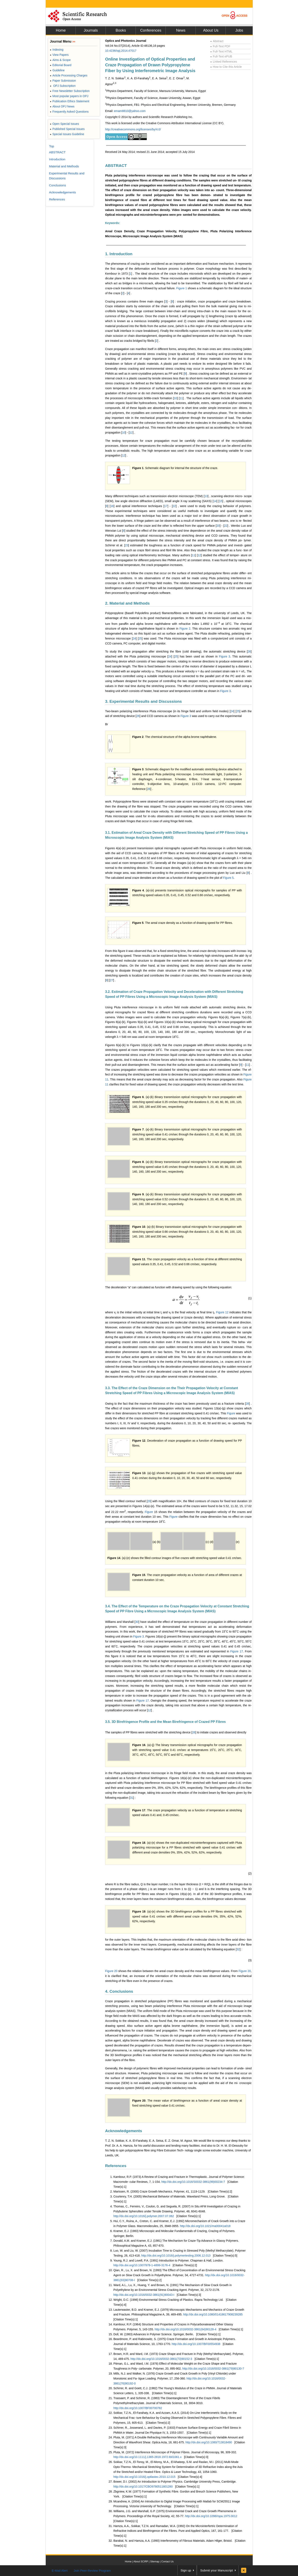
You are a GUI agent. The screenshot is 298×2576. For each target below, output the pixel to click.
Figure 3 (224, 656)
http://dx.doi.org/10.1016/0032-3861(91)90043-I (143, 2294)
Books (120, 30)
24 (134, 638)
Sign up (186, 2570)
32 (238, 1949)
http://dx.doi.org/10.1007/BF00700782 (137, 2408)
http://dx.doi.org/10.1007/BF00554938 (196, 2344)
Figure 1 (181, 288)
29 (149, 1501)
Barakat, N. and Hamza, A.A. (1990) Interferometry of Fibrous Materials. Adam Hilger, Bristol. (172, 2540)
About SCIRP (140, 2561)
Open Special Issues (64, 123)
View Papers (59, 54)
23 (126, 545)
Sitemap (154, 2561)
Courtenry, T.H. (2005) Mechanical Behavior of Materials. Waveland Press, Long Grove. (169, 2196)
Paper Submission (63, 80)
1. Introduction (118, 254)
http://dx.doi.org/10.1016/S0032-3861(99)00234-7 (193, 2181)
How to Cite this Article (226, 66)
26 (249, 651)
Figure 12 (222, 1312)
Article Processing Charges (68, 75)
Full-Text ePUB (221, 56)
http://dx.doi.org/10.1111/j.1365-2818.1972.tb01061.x (147, 2457)
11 (181, 398)
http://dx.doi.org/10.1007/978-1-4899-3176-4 (141, 2265)
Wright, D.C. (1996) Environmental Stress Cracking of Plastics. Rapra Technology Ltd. (168, 2299)
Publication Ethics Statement (69, 101)
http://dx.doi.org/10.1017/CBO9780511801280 (143, 2486)
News (180, 30)
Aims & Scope (60, 60)
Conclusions (57, 185)
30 (137, 1621)
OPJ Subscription (63, 85)
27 (111, 980)
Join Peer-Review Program (92, 2570)
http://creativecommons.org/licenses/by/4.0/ (133, 129)
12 (131, 432)
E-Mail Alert (60, 2570)
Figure (231, 1413)
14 (215, 501)
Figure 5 (228, 877)
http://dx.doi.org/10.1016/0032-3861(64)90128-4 (185, 2329)
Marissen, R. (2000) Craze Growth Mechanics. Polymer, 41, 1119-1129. (159, 2191)
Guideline (57, 70)
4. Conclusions (119, 1991)
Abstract (216, 41)
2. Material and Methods (127, 603)
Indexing (56, 49)
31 (131, 1797)
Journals (91, 30)
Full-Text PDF (220, 46)
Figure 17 (236, 1651)
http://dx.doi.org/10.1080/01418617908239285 (213, 2314)
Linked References (223, 61)
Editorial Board (60, 65)
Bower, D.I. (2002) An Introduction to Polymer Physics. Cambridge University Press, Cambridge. (174, 2481)
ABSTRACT (116, 165)
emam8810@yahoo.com (130, 111)
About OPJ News (62, 106)
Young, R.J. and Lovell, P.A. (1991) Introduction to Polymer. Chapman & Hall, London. (168, 2260)
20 (218, 525)
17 (166, 506)
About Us (210, 30)
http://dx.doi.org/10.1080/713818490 (208, 2442)
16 (112, 506)
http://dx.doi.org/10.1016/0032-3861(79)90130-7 (213, 2368)
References (115, 2166)
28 (247, 1403)
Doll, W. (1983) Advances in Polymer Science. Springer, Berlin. (153, 2334)
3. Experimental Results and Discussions (143, 701)
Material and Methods (64, 166)
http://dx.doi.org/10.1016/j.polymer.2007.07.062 (143, 2216)
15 (220, 501)
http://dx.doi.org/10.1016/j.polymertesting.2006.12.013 (176, 2255)
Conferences (150, 30)
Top (51, 146)
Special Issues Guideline (67, 134)
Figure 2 (184, 628)
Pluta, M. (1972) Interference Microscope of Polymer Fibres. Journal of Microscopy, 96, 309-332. (175, 2452)
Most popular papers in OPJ (69, 96)
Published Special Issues (67, 129)
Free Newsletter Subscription (70, 91)
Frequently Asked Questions (69, 111)
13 (206, 496)
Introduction (57, 159)
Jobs (239, 30)
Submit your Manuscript (216, 2570)
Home (61, 30)
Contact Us (167, 2561)
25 (140, 638)
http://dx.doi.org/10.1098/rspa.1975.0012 (211, 2516)
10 (175, 398)
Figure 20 (111, 1971)
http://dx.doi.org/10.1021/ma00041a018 (205, 2226)
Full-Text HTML (221, 51)
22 (174, 506)
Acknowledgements (123, 2131)
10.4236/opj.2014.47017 (120, 50)
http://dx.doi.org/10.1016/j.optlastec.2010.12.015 (144, 2476)
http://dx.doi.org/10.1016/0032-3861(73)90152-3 (161, 2358)
